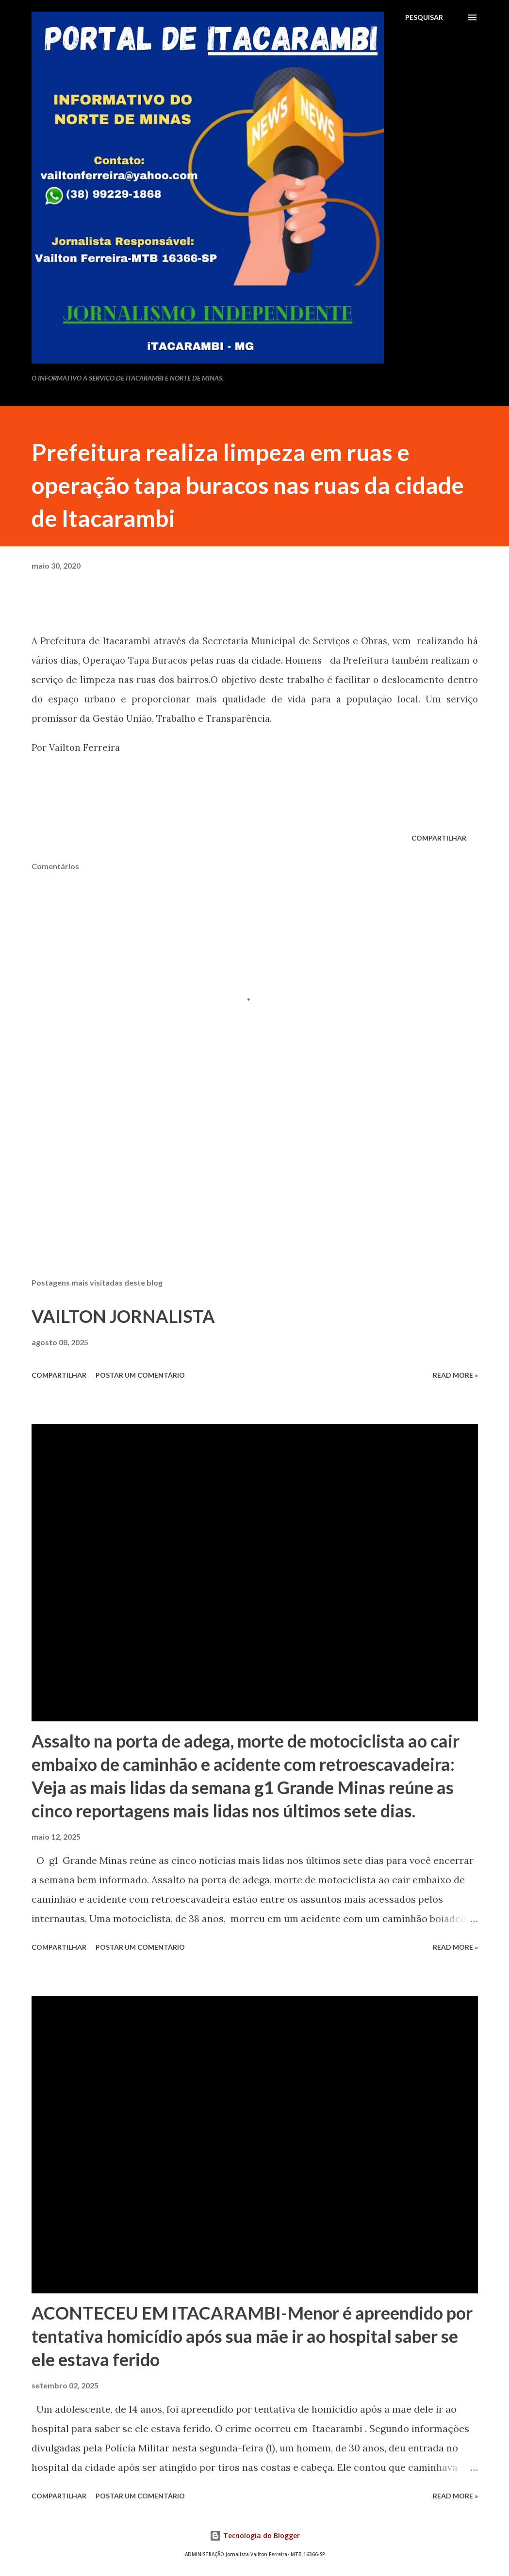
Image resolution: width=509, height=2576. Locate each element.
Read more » (455, 1375)
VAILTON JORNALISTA (123, 1316)
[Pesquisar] (424, 17)
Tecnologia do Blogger (255, 2535)
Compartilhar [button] (438, 838)
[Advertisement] (255, 1194)
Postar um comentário (140, 1375)
